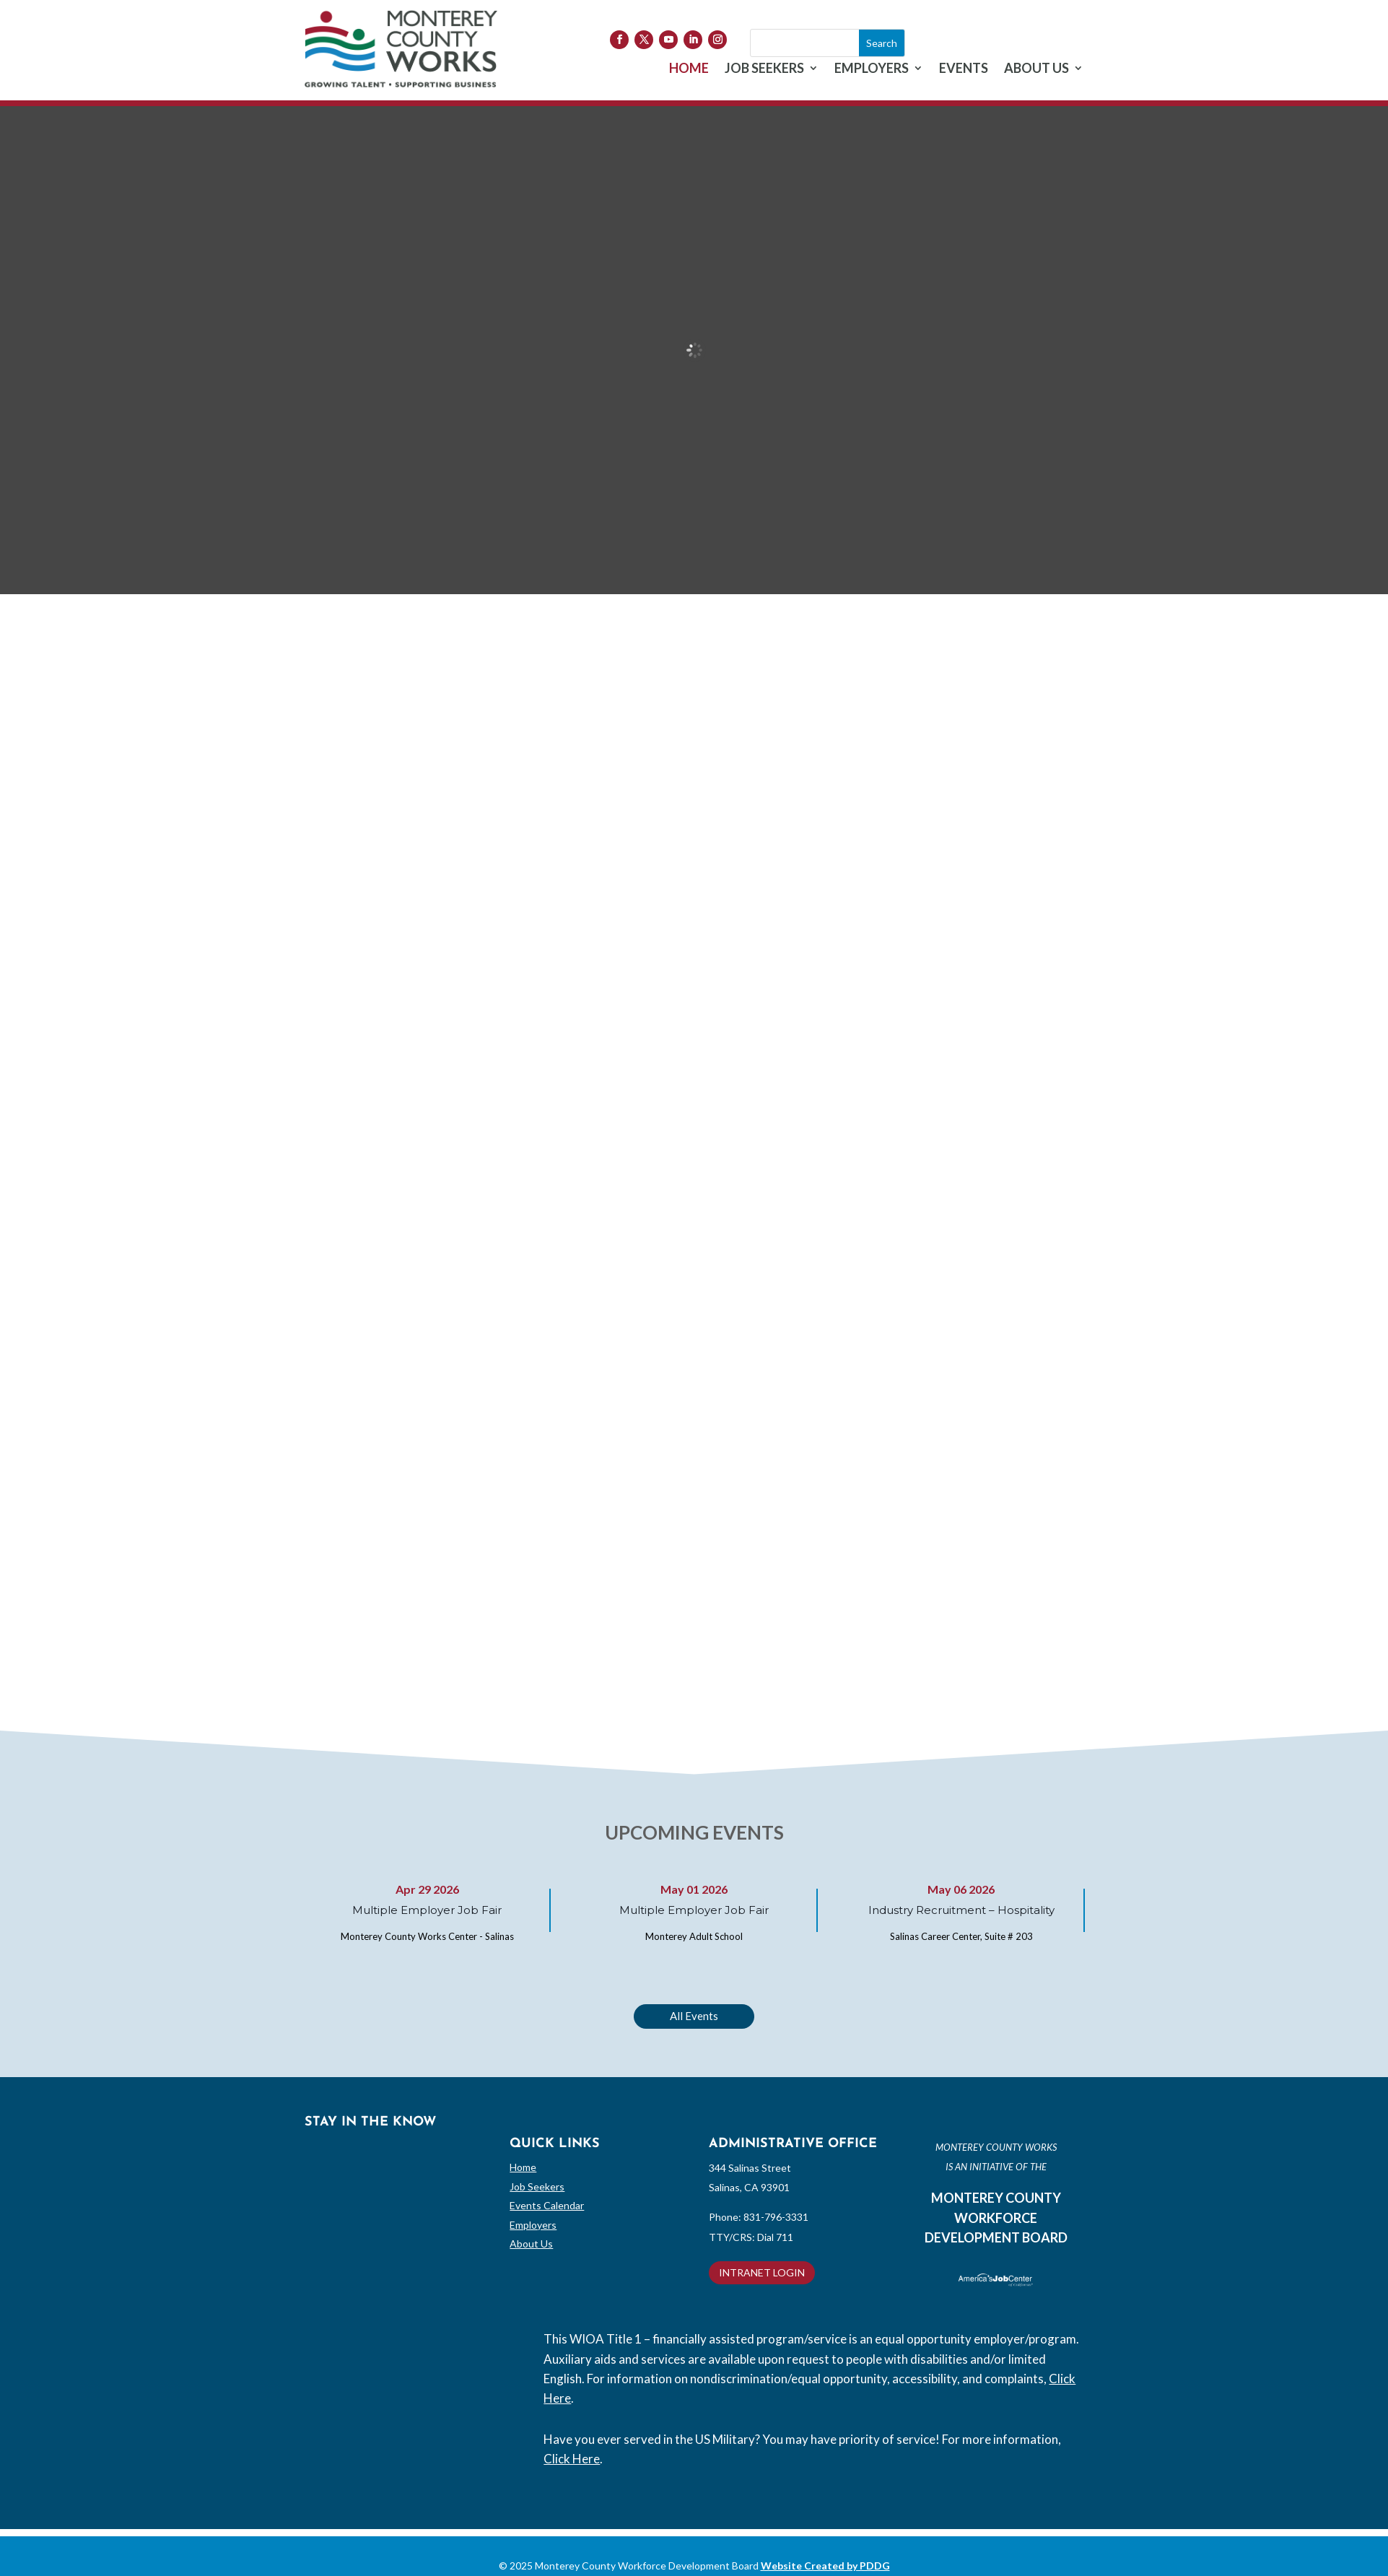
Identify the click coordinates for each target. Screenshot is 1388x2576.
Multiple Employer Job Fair (427, 1910)
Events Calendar (547, 2205)
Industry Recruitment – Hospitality (961, 1910)
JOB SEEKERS (764, 69)
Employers (533, 2225)
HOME (689, 69)
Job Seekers (537, 2186)
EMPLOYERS (871, 69)
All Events (694, 2015)
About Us (531, 2243)
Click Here (572, 2458)
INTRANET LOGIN (762, 2272)
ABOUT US (1036, 69)
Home (523, 2167)
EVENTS (963, 69)
